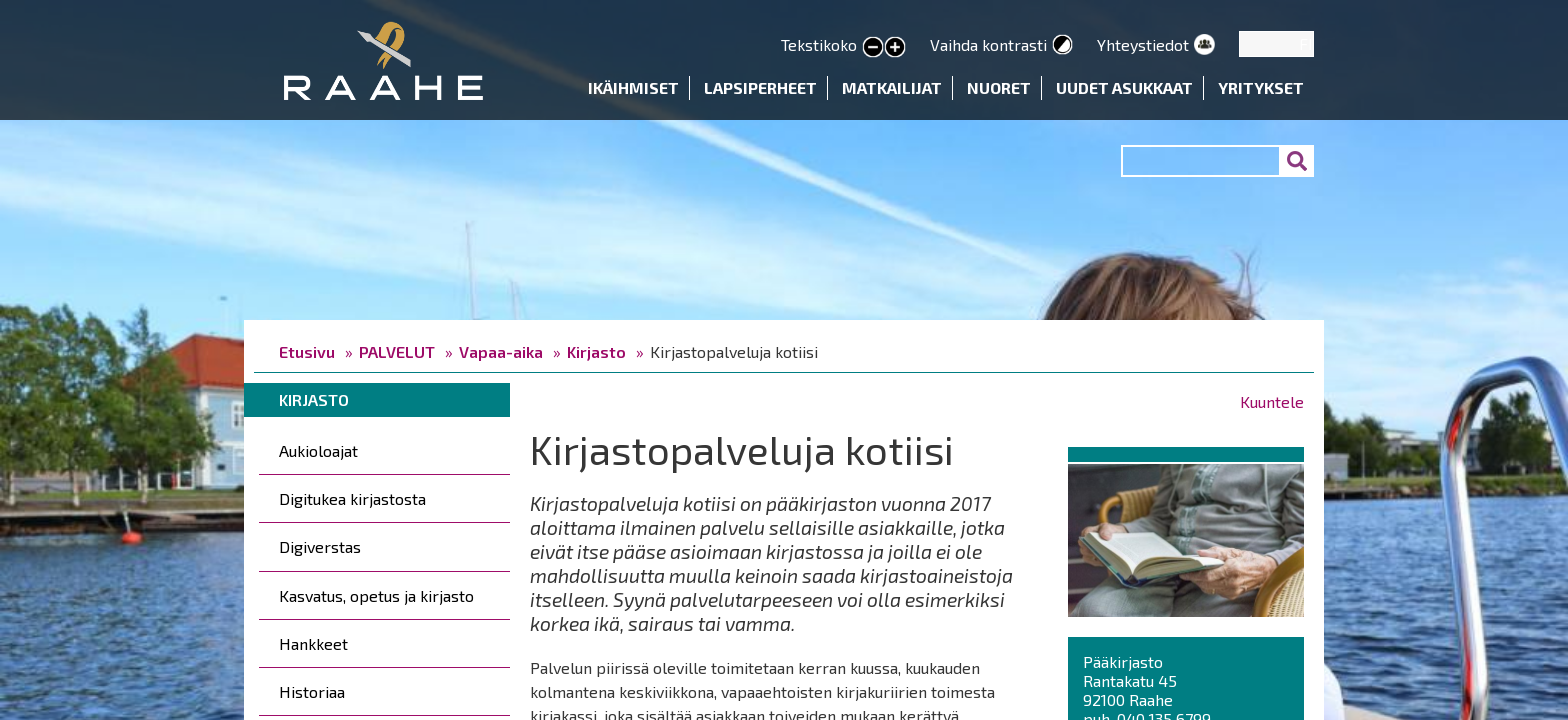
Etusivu (307, 351)
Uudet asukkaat (1124, 87)
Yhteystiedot (1143, 44)
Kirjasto (596, 351)
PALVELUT (397, 351)
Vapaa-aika (501, 351)
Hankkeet (313, 643)
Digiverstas (320, 546)
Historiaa (312, 691)
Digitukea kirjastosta (352, 498)
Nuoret (999, 87)
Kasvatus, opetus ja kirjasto (376, 595)
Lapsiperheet (760, 87)
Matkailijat (892, 87)
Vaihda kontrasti (988, 44)
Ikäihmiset (633, 87)
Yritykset (1261, 87)
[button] (1186, 536)
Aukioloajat (318, 450)
